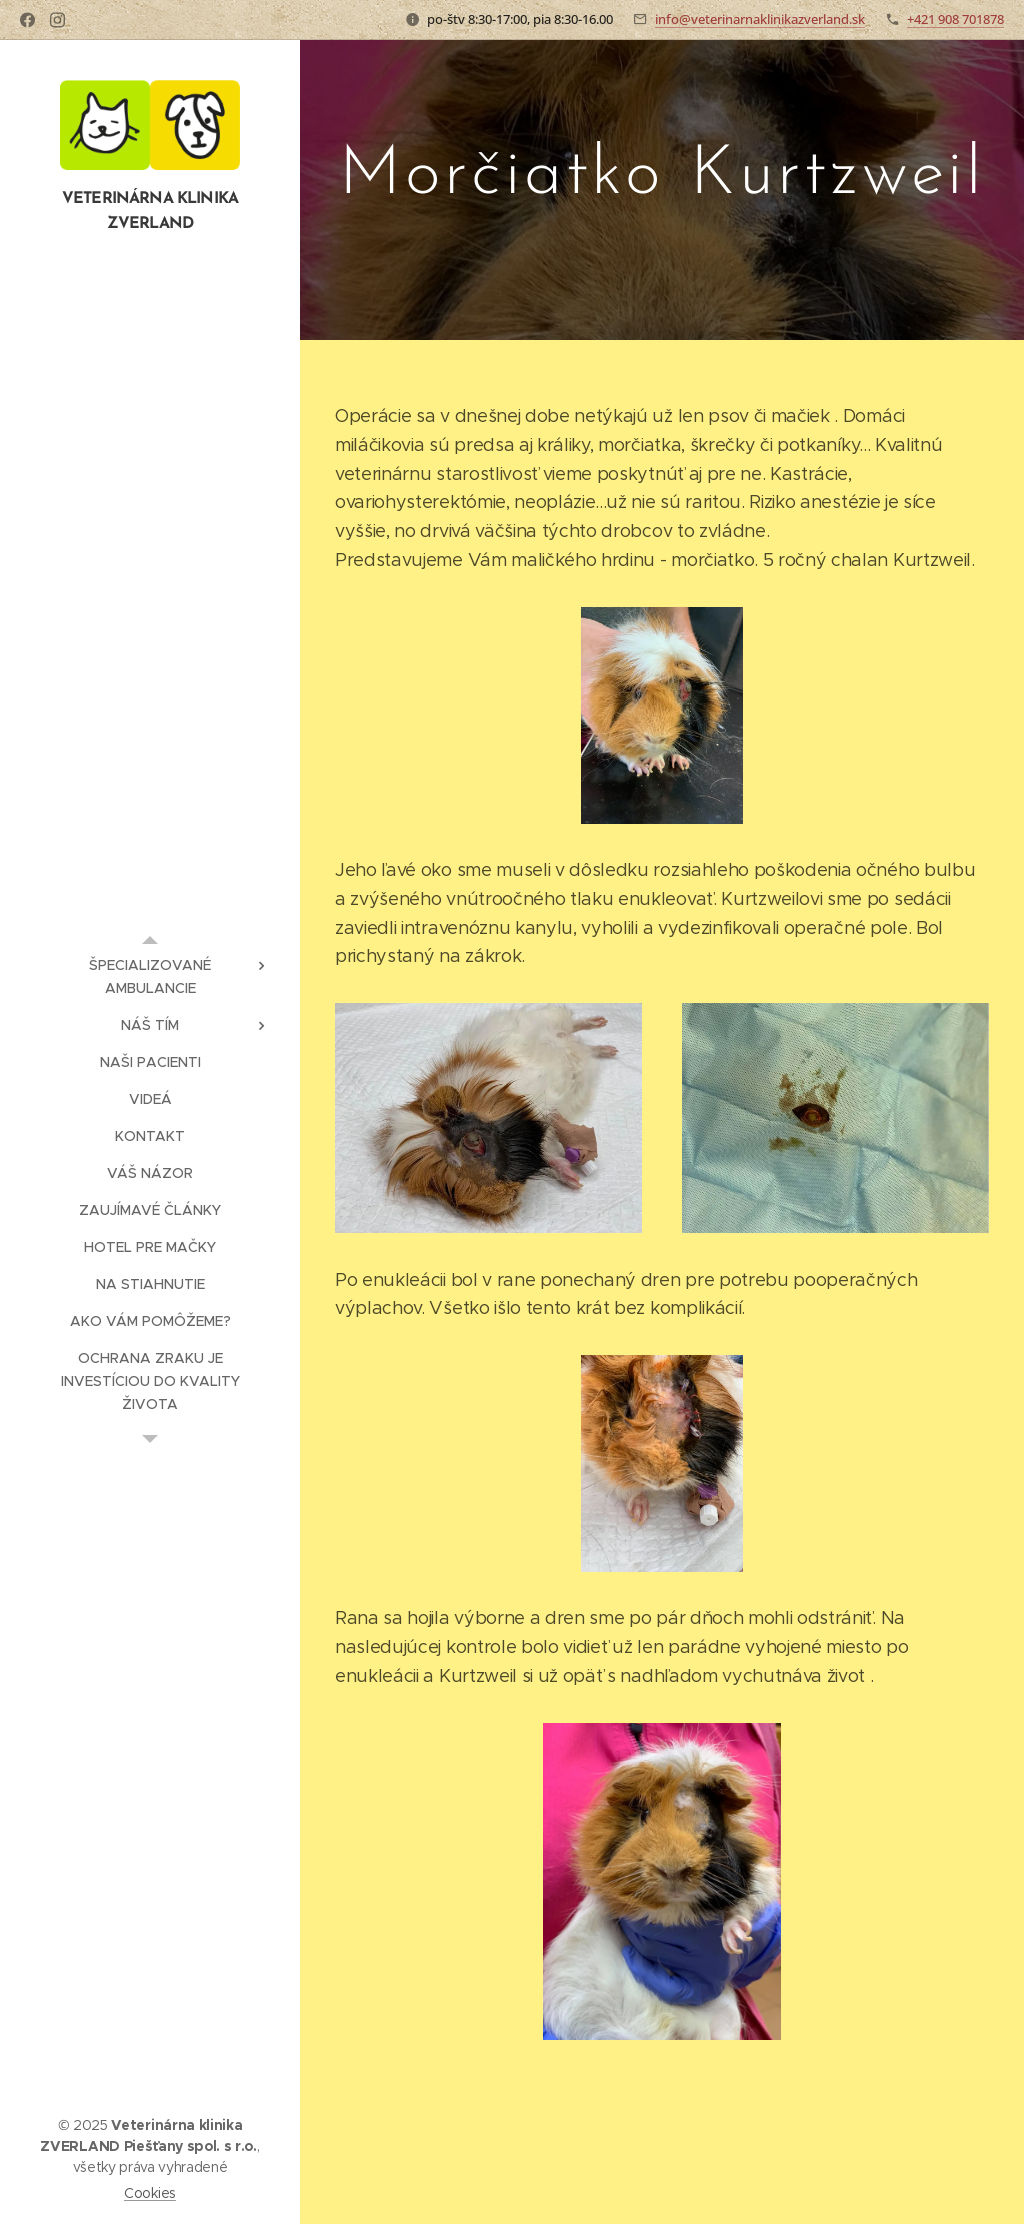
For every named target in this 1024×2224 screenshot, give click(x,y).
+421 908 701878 (955, 19)
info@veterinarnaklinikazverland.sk (760, 19)
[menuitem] (150, 977)
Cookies (150, 2193)
